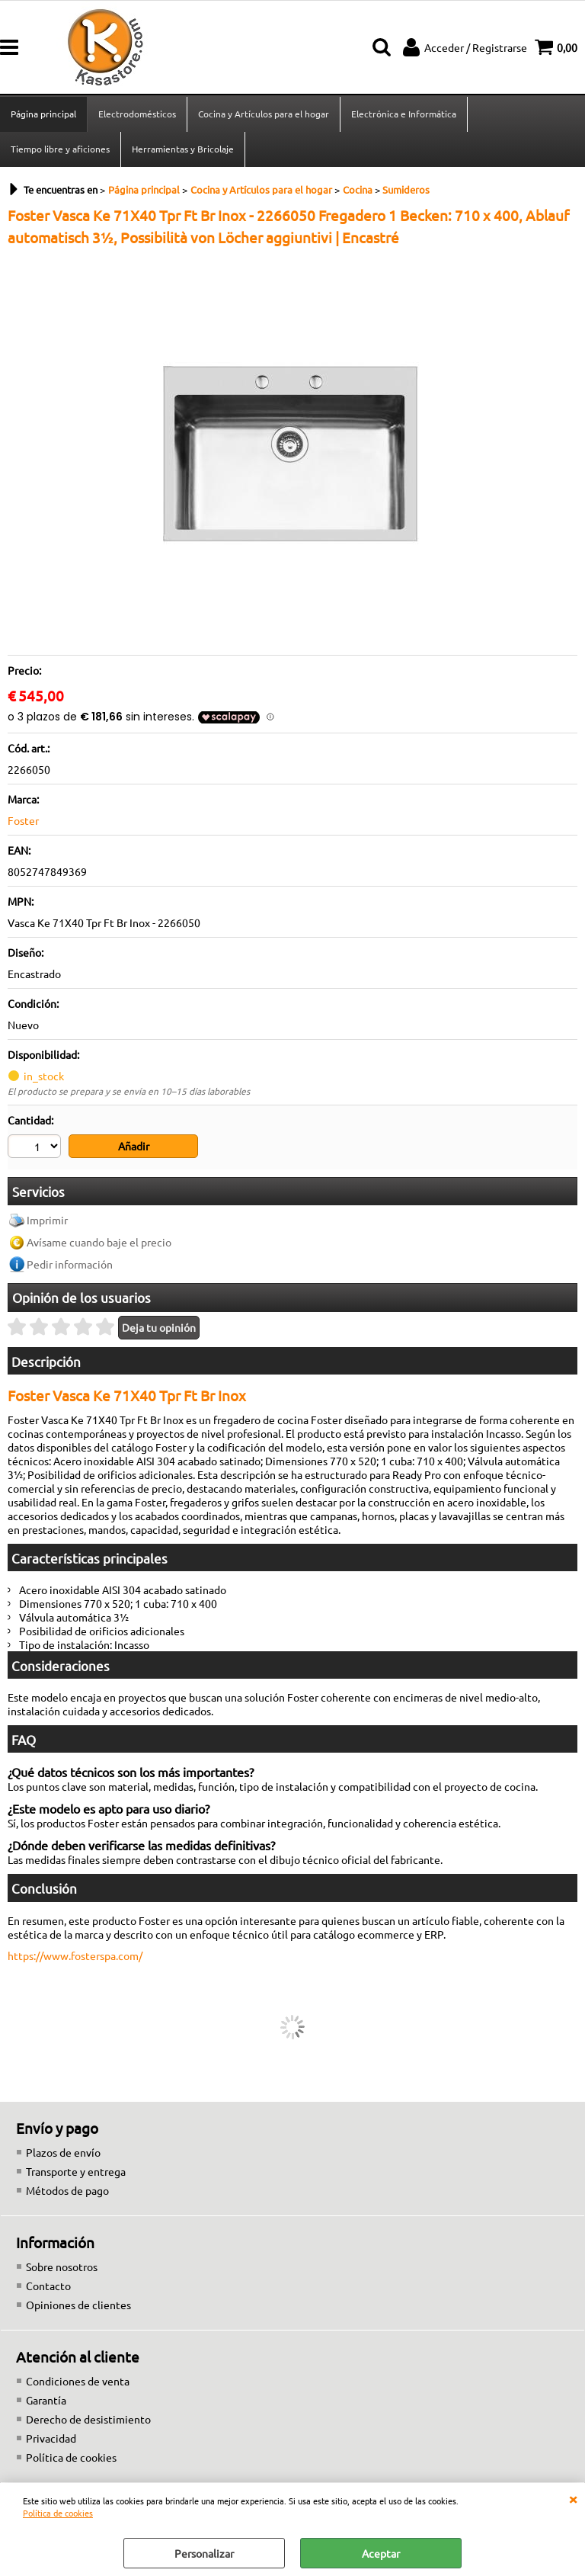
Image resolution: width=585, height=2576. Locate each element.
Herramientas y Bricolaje (183, 149)
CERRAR (572, 2498)
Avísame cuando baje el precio (99, 1242)
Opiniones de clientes (78, 2304)
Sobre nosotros (62, 2266)
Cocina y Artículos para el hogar (263, 113)
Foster (23, 820)
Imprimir (47, 1220)
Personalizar (204, 2553)
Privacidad (51, 2438)
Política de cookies (58, 2513)
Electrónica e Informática (403, 113)
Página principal (43, 113)
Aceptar (381, 2553)
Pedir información (70, 1264)
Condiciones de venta (77, 2381)
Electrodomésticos (137, 113)
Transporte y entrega (76, 2171)
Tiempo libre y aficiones (60, 149)
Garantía (46, 2400)
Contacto (48, 2285)
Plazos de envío (63, 2152)
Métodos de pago (67, 2190)
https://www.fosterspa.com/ (75, 1955)
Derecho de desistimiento (88, 2419)
